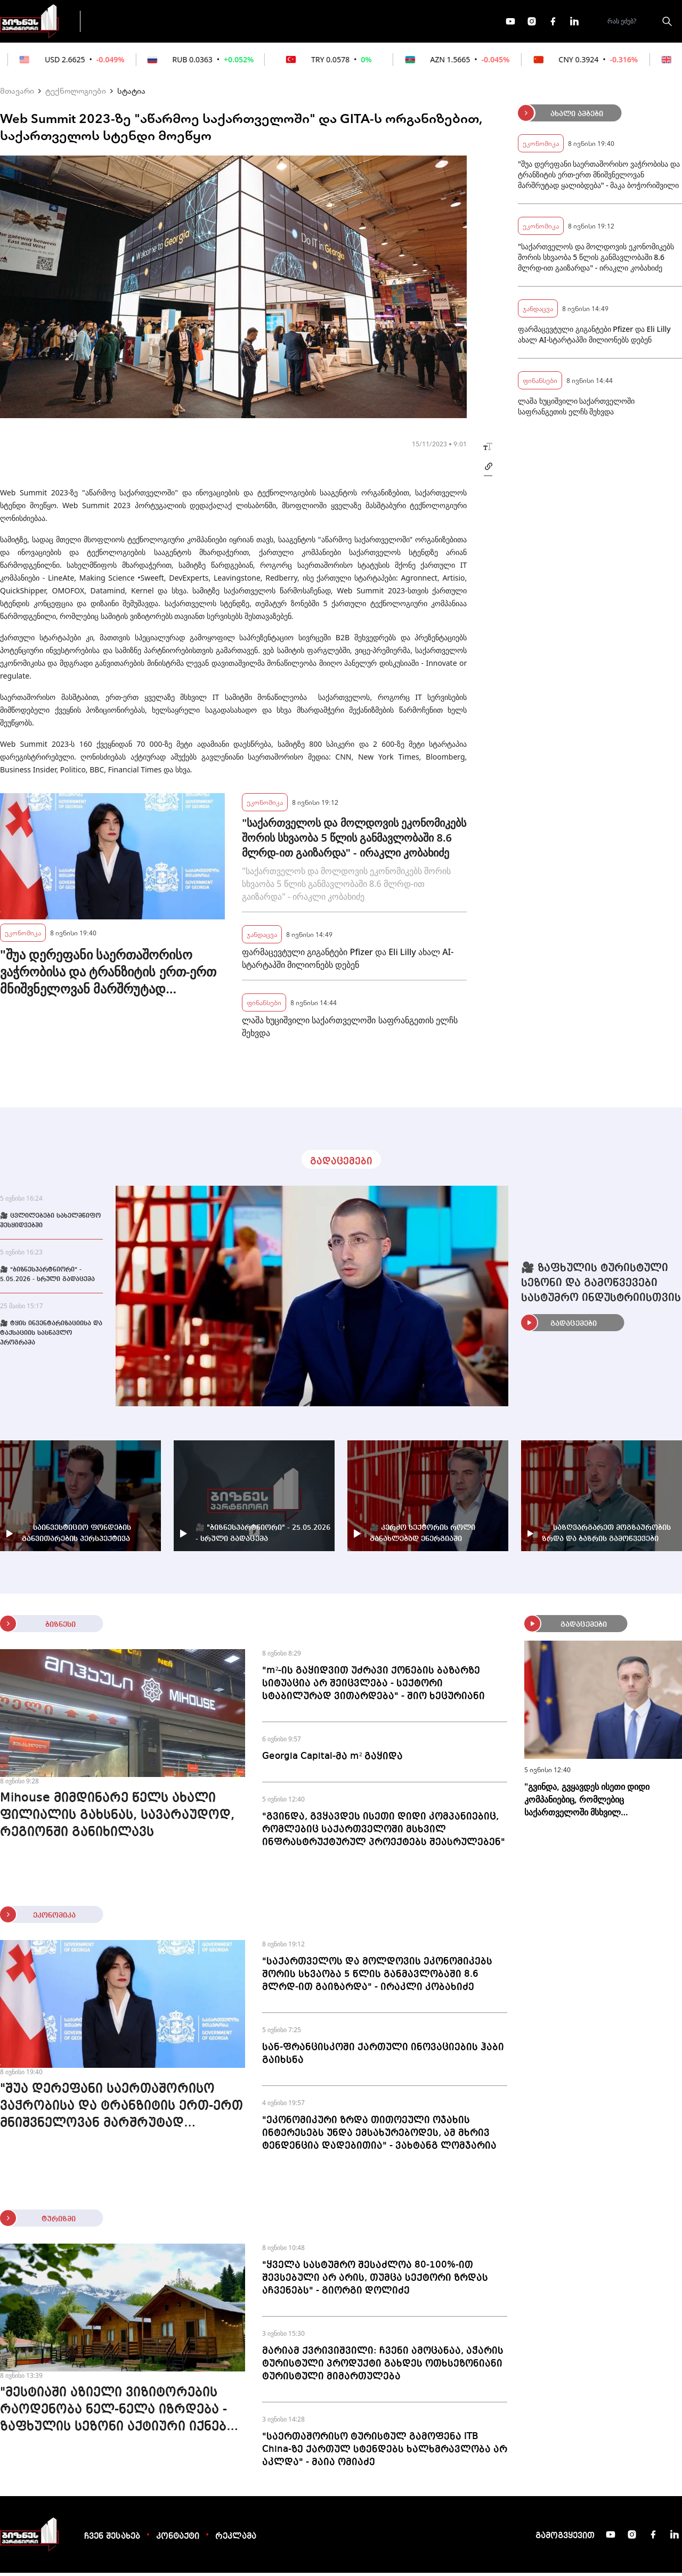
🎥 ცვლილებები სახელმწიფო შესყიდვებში (50, 1224)
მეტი (337, 23)
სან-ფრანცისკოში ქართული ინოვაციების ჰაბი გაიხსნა (383, 2056)
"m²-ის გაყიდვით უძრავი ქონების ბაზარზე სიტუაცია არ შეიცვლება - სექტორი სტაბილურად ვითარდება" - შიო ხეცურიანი (373, 1686)
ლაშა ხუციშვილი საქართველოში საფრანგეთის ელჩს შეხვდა (350, 1029)
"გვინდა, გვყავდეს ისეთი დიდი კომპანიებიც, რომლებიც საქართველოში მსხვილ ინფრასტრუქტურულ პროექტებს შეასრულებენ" (383, 1832)
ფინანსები (207, 22)
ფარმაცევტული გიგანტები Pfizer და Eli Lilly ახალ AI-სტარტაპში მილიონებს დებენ (347, 961)
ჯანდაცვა (262, 937)
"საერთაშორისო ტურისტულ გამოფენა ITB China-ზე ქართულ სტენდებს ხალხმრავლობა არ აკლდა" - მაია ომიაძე (384, 2452)
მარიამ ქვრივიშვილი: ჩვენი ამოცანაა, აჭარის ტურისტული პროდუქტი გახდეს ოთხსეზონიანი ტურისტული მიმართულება (383, 2366)
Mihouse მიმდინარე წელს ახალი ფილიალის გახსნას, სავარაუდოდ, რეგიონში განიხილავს (117, 1818)
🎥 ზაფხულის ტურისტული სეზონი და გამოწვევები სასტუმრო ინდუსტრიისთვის (601, 1286)
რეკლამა (235, 2540)
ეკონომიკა (278, 22)
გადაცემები (135, 22)
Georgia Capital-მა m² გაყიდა (332, 1759)
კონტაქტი (177, 2540)
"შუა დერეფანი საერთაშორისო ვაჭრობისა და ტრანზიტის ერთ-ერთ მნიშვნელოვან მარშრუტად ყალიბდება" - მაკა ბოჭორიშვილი (108, 974)
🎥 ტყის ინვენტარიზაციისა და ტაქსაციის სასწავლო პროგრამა (51, 1336)
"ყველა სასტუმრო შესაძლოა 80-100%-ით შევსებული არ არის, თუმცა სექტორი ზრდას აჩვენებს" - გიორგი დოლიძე (375, 2280)
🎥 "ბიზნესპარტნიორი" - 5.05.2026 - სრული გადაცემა (47, 1278)
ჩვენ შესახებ (112, 2540)
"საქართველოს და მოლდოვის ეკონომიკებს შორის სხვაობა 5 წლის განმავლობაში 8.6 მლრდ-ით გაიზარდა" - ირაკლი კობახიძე (354, 841)
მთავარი (17, 93)
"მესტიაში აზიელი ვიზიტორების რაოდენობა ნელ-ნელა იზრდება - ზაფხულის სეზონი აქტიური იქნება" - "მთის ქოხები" (119, 2414)
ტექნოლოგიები (75, 93)
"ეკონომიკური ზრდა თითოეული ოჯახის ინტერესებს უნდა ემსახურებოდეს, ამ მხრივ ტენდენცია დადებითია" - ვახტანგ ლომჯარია (379, 2136)
